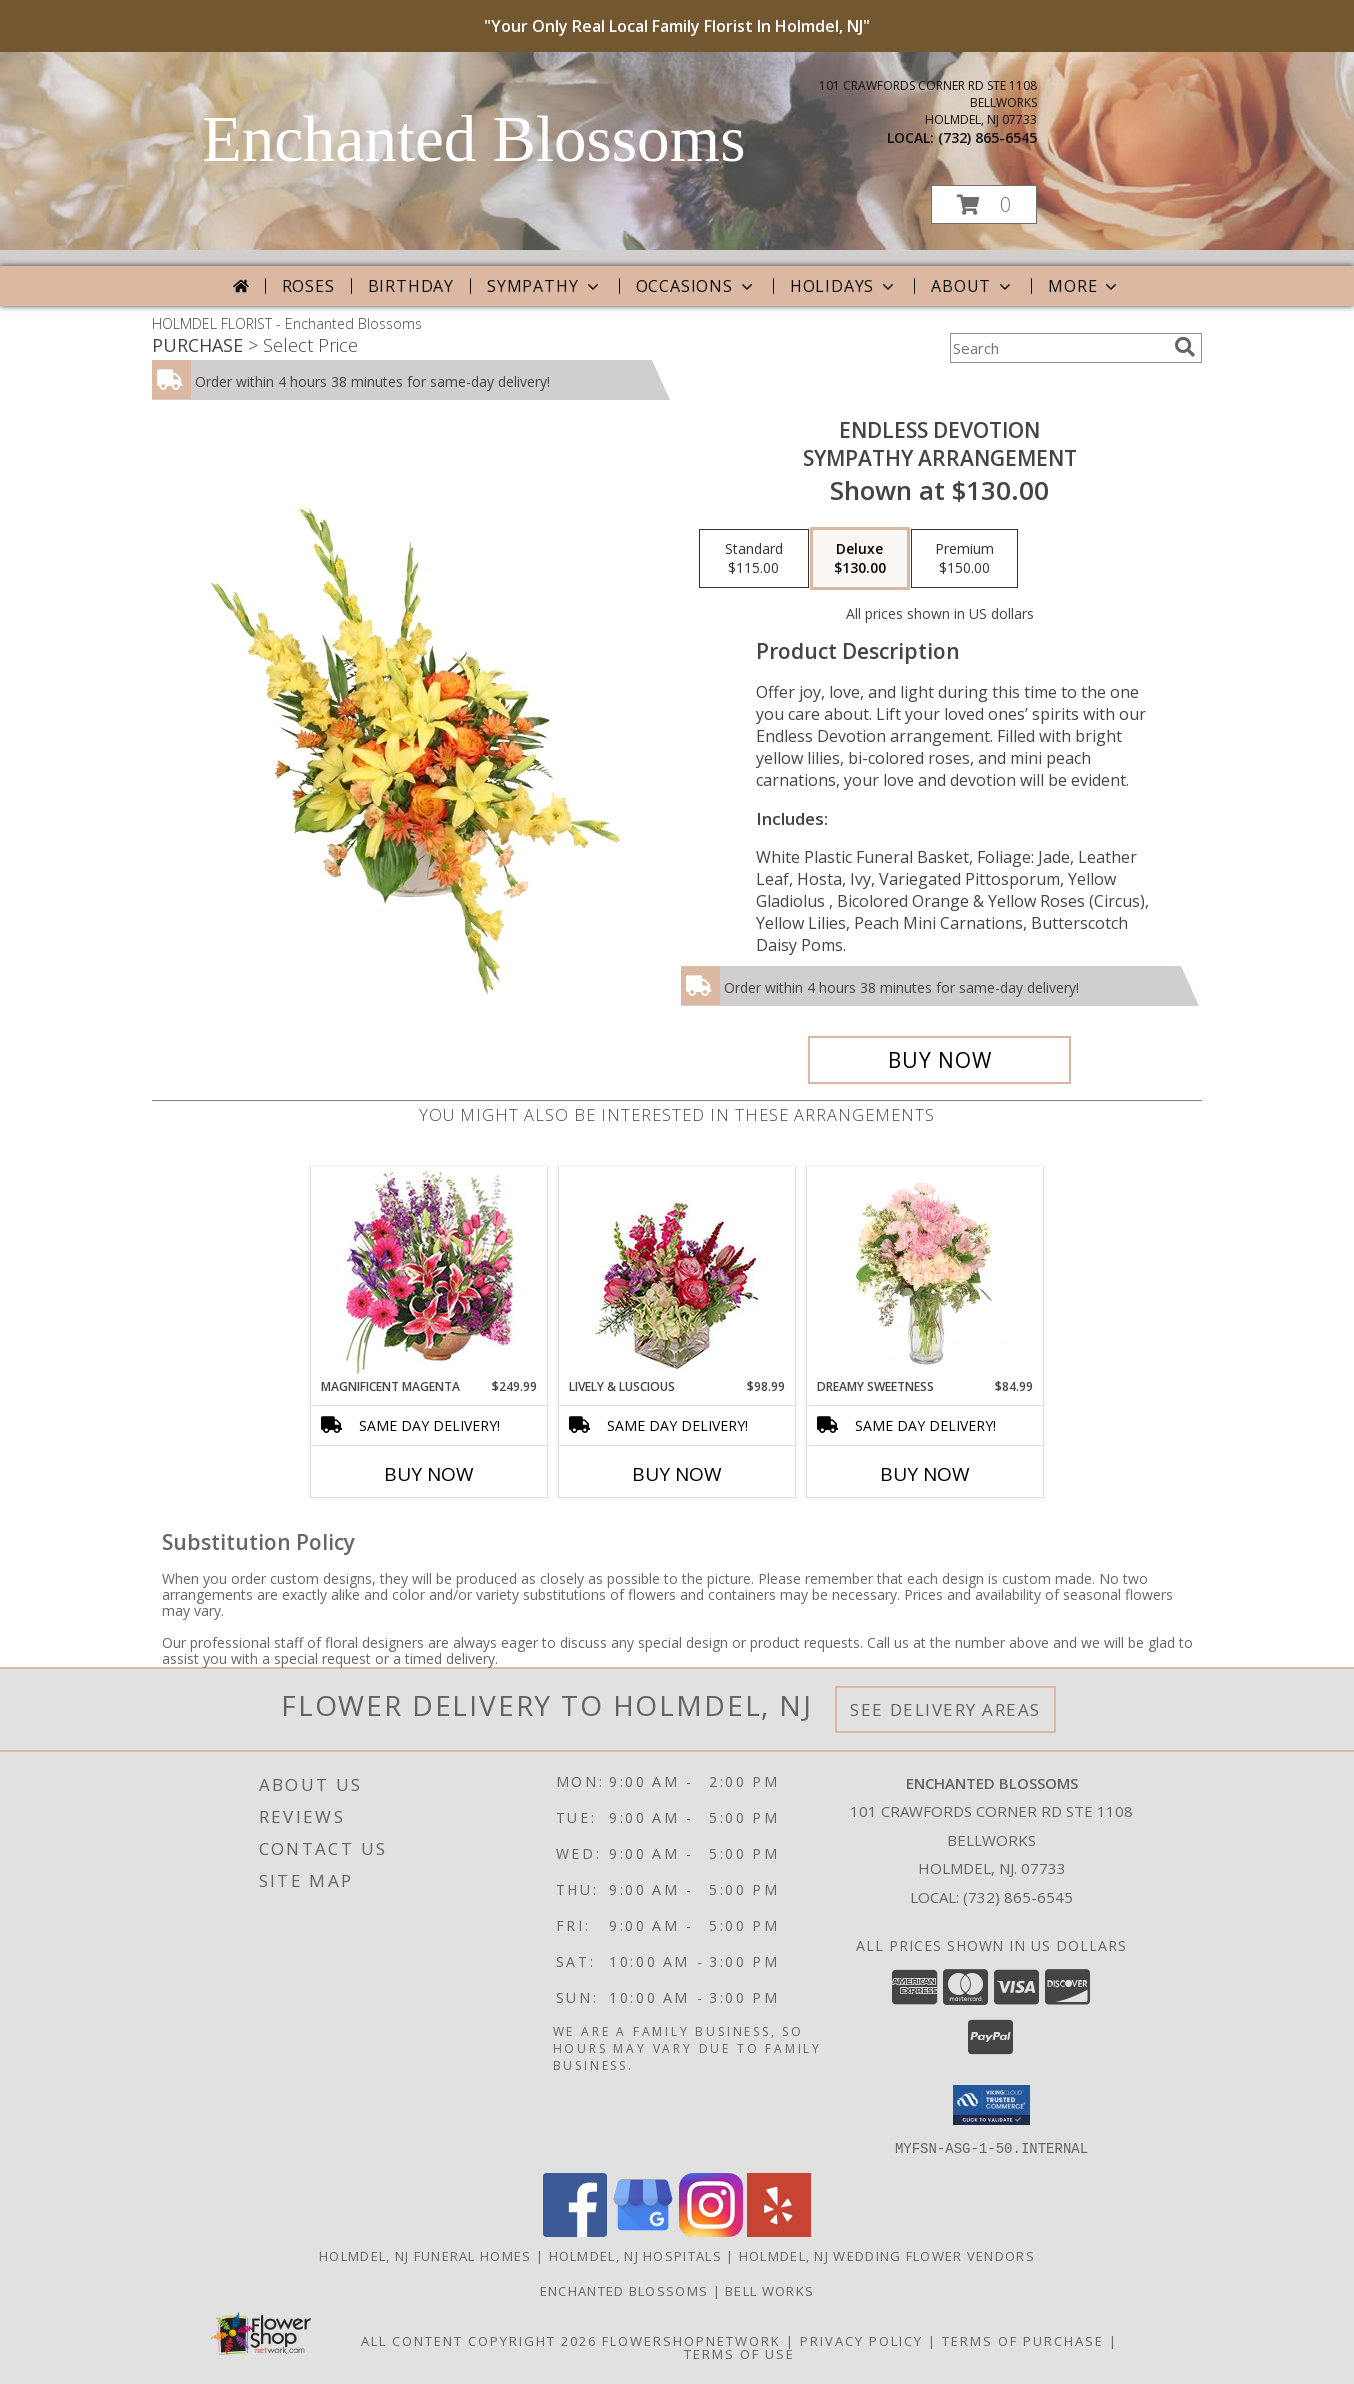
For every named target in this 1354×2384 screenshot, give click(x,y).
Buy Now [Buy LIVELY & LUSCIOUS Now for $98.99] (677, 1474)
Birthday (411, 286)
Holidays (844, 286)
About (973, 286)
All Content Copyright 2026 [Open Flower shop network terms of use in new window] (479, 2340)
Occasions (696, 286)
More (1084, 286)
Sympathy (544, 286)
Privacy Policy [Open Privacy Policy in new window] (861, 2340)
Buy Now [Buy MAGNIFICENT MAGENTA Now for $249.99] (429, 1474)
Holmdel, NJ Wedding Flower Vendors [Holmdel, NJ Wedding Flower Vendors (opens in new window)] (887, 2255)
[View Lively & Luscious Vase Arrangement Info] (677, 1272)
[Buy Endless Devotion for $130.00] (939, 1060)
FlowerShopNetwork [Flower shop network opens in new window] (691, 2340)
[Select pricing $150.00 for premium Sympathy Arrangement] (964, 559)
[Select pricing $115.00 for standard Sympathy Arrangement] (754, 559)
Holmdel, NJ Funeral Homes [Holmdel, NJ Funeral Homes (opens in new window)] (425, 2255)
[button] (984, 204)
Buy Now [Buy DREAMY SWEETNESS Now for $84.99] (925, 1474)
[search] (1185, 347)
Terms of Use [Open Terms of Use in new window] (739, 2353)
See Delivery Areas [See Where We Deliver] (945, 1709)
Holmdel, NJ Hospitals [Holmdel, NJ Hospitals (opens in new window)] (635, 2255)
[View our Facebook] (575, 2230)
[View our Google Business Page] (643, 2230)
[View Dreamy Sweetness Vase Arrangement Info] (925, 1272)
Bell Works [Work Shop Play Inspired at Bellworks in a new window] (769, 2290)
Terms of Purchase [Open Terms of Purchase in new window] (1023, 2340)
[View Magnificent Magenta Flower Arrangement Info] (429, 1272)
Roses (308, 286)
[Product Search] (1058, 348)
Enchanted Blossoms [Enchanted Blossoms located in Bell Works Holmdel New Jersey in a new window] (626, 2290)
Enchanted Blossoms (473, 139)
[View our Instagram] (711, 2230)
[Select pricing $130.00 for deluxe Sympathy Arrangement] (860, 559)
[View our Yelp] (779, 2230)
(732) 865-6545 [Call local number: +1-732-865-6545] (987, 137)
